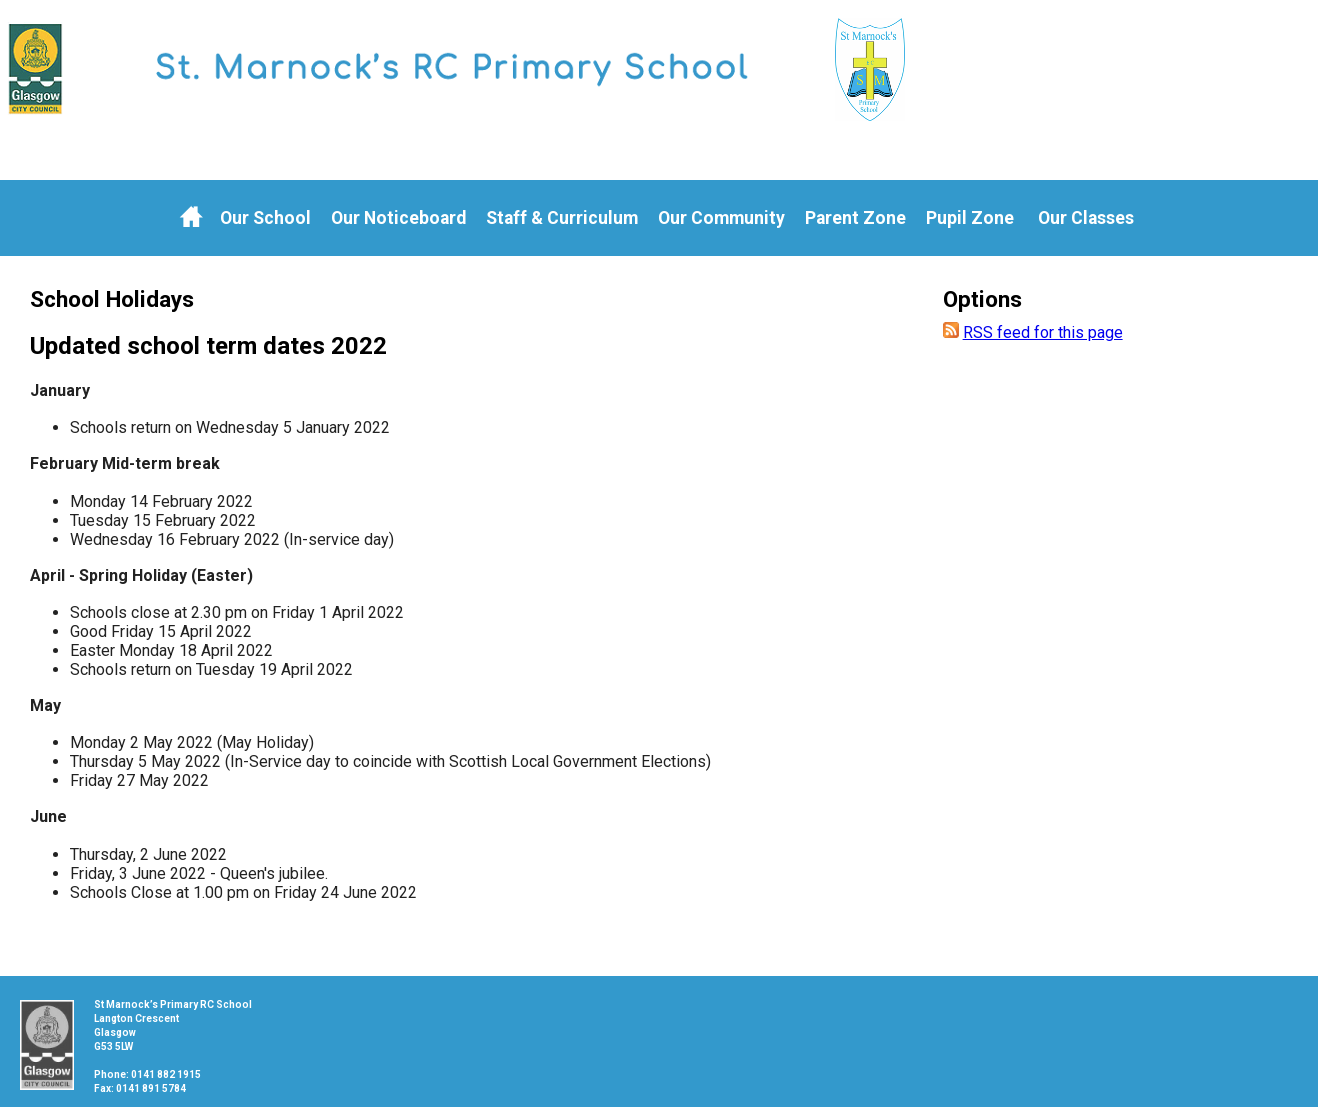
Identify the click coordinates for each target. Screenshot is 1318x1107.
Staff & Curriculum (562, 218)
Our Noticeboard (398, 218)
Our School (265, 218)
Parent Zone (855, 218)
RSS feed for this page (1043, 332)
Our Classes (1086, 218)
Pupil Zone (970, 218)
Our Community (721, 218)
